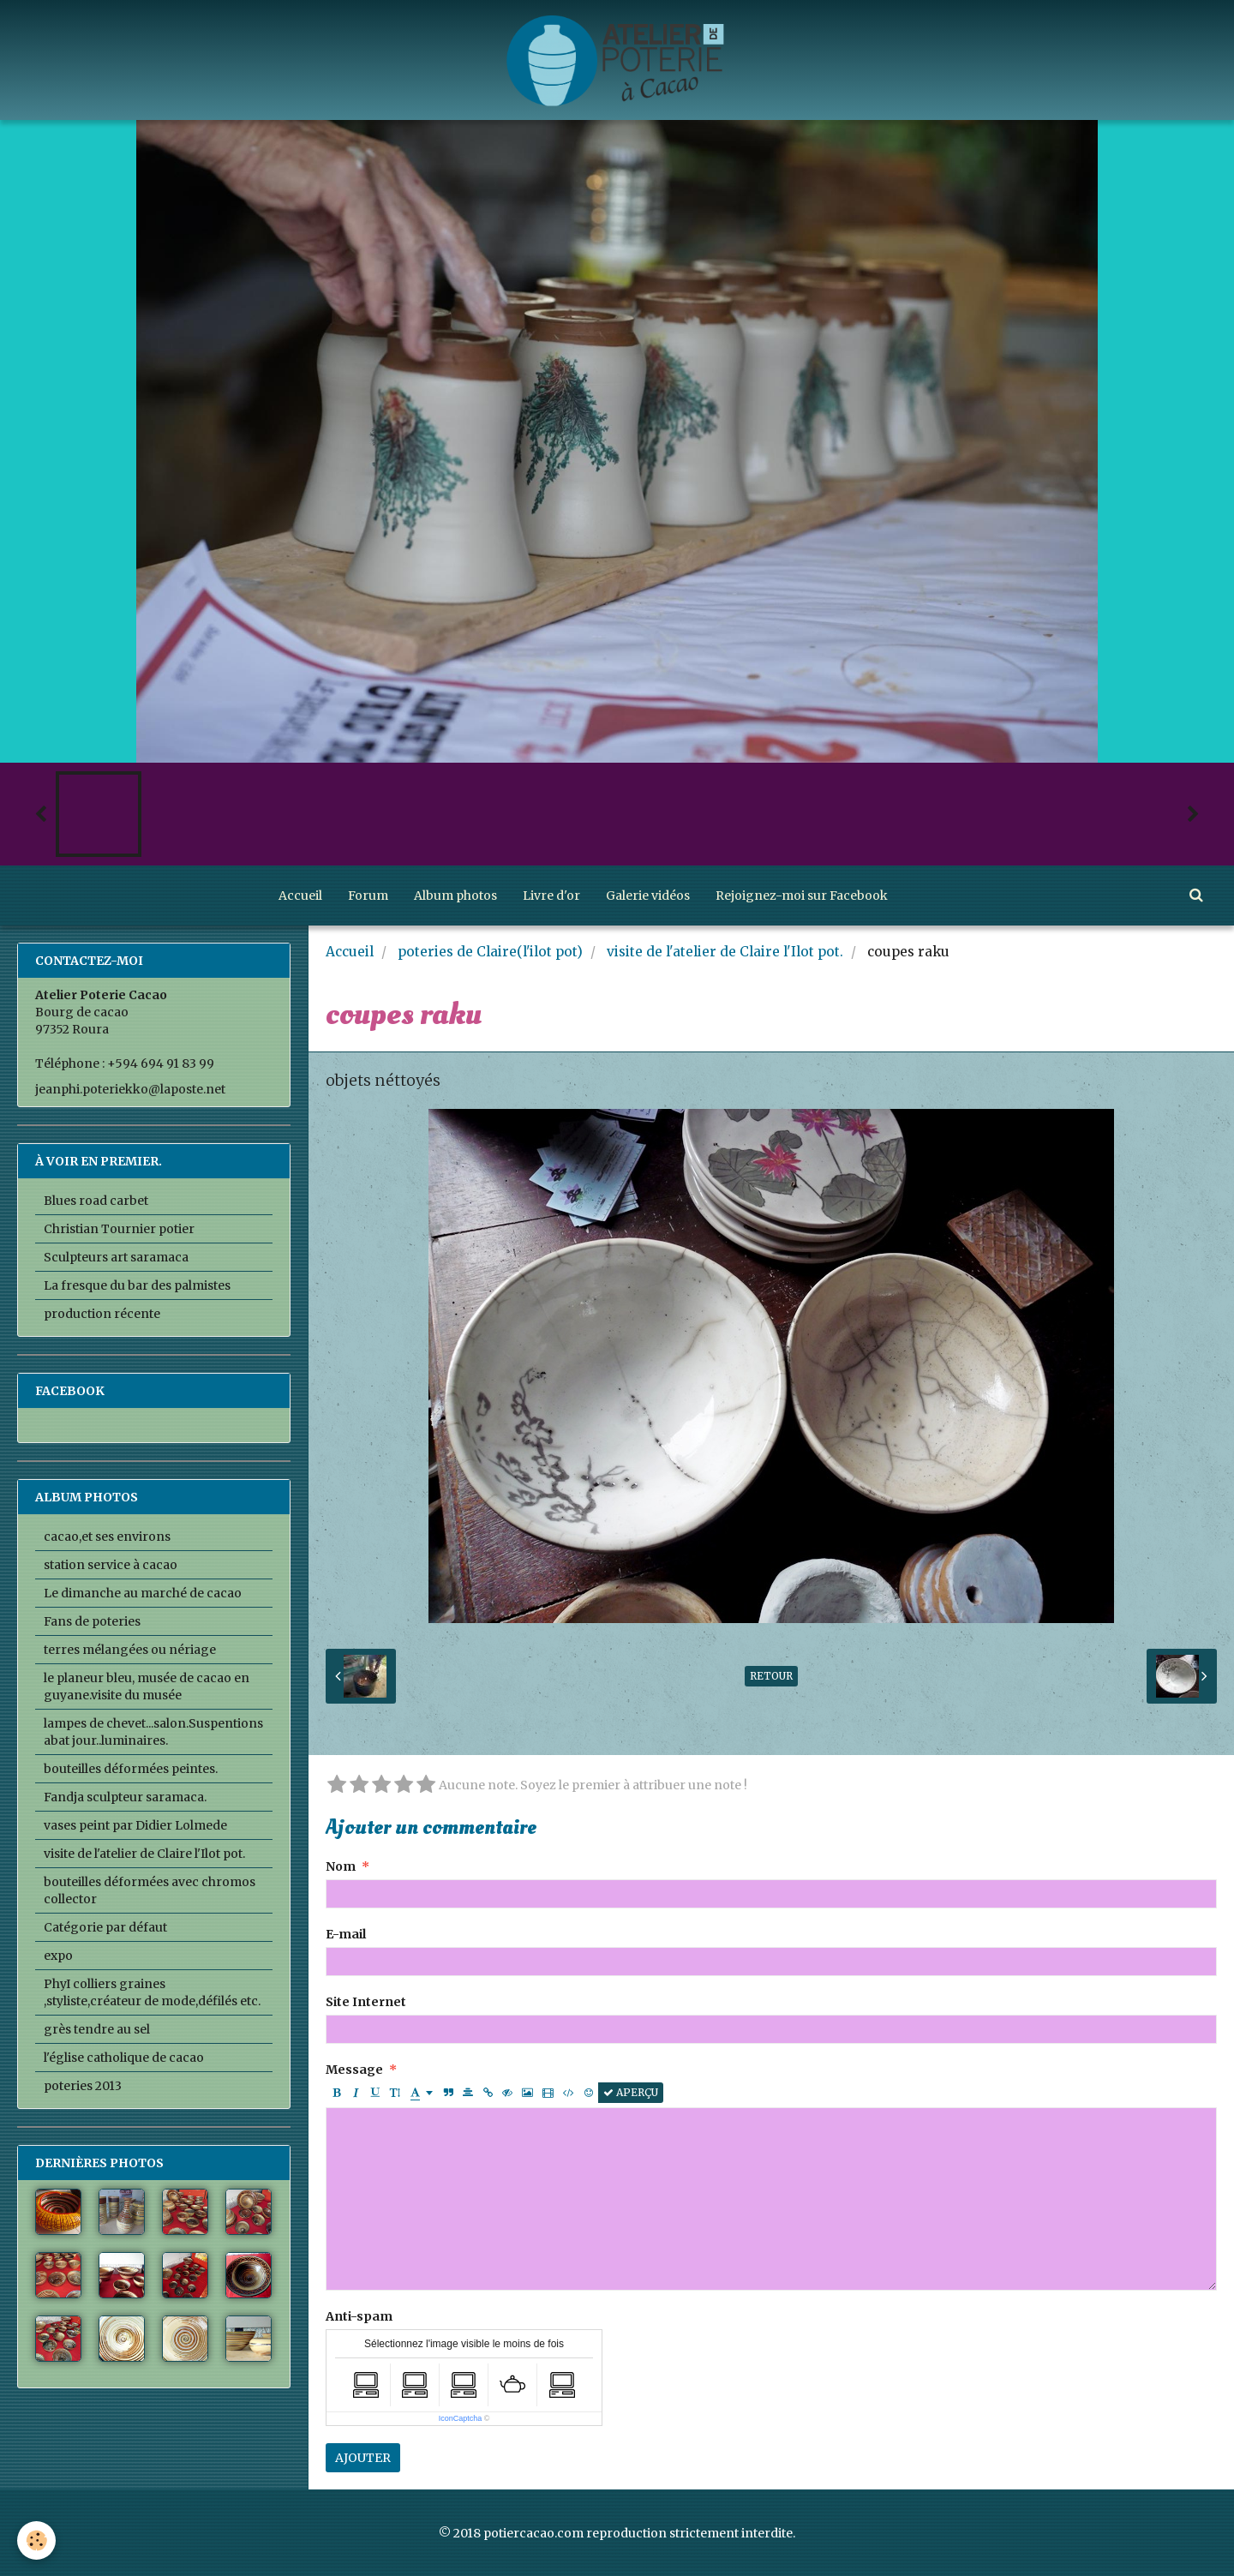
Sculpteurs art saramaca (116, 1257)
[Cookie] (36, 2540)
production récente (102, 1313)
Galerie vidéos (648, 895)
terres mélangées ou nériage (130, 1649)
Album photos (455, 895)
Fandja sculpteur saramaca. (125, 1797)
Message (354, 2069)
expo (58, 1955)
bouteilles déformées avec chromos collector (149, 1890)
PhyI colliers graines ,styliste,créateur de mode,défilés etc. (152, 1992)
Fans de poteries (92, 1621)
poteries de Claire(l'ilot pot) (490, 952)
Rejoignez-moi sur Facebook (802, 895)
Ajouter (363, 2457)
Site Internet (366, 2002)
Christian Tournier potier (119, 1229)
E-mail (346, 1934)
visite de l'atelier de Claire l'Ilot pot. (725, 952)
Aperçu (630, 2092)
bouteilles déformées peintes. (131, 1768)
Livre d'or (551, 895)
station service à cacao (110, 1565)
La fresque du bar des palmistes (137, 1285)
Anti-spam (359, 2316)
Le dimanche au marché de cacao (143, 1593)
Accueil (300, 895)
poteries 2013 (83, 2086)
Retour (771, 1675)
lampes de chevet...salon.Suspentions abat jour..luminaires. (153, 1732)
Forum (368, 895)
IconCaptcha (460, 2418)
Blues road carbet (96, 1200)
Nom (341, 1866)
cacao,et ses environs (107, 1536)
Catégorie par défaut (105, 1927)
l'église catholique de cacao (124, 2057)
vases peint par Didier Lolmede (135, 1825)
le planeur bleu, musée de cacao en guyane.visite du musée (146, 1686)
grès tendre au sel (97, 2029)
